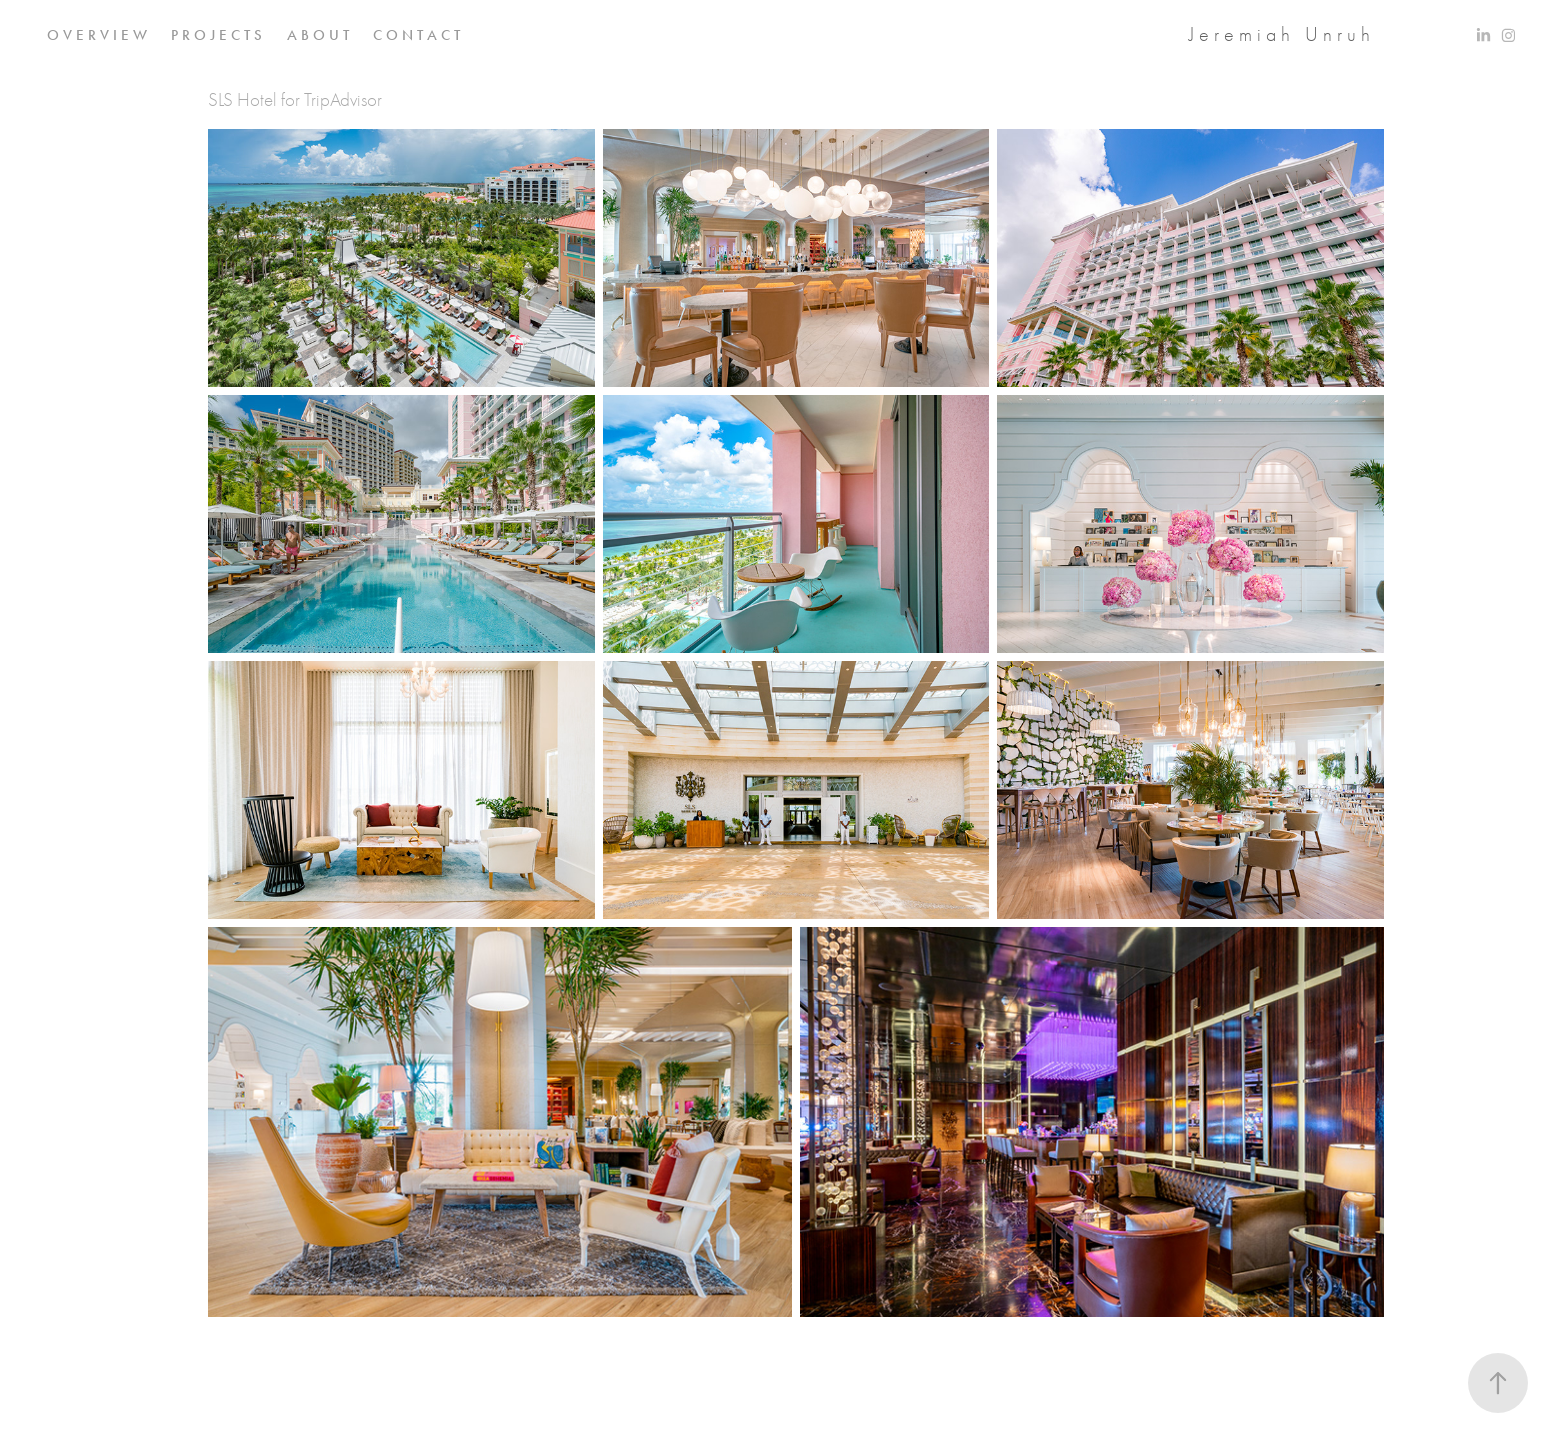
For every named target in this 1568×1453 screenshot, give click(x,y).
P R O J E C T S (216, 35)
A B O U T (318, 35)
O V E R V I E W (97, 35)
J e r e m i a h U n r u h (1279, 34)
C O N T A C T (416, 35)
